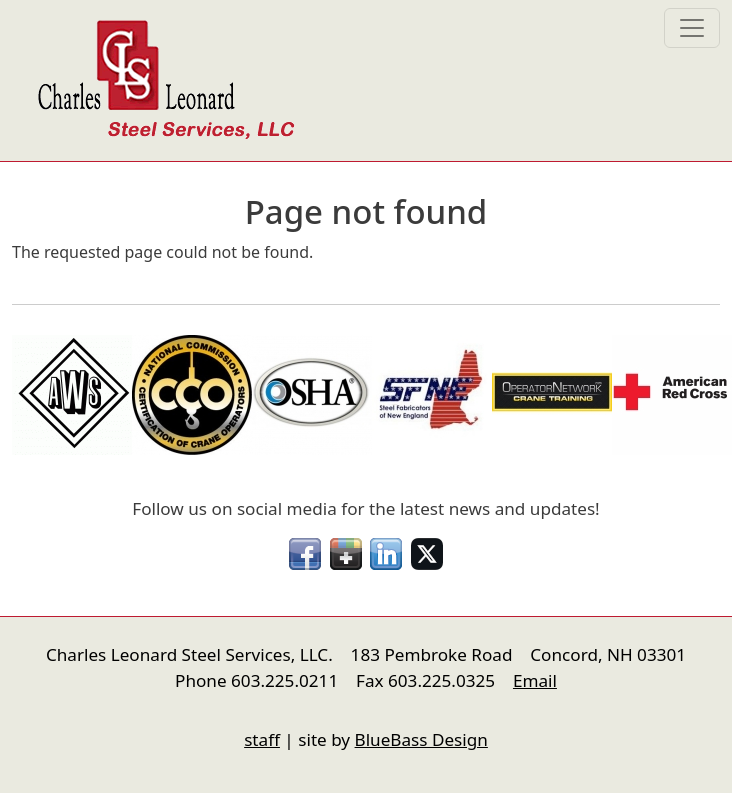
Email (535, 680)
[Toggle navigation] (692, 28)
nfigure (26, 702)
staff (262, 739)
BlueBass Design (421, 739)
